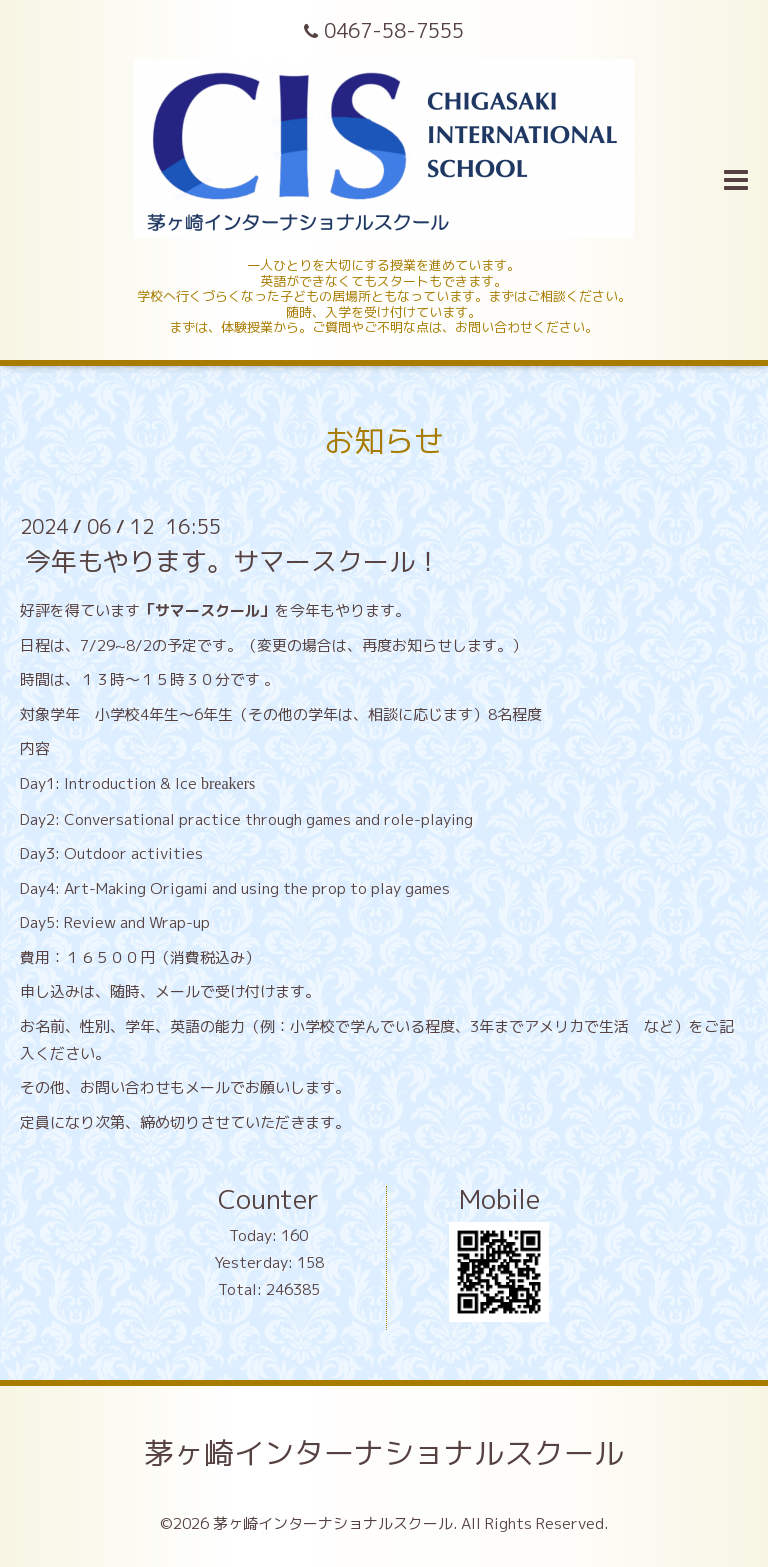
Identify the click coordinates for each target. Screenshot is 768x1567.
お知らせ (384, 441)
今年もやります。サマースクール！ (233, 561)
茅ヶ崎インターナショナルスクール (384, 1453)
